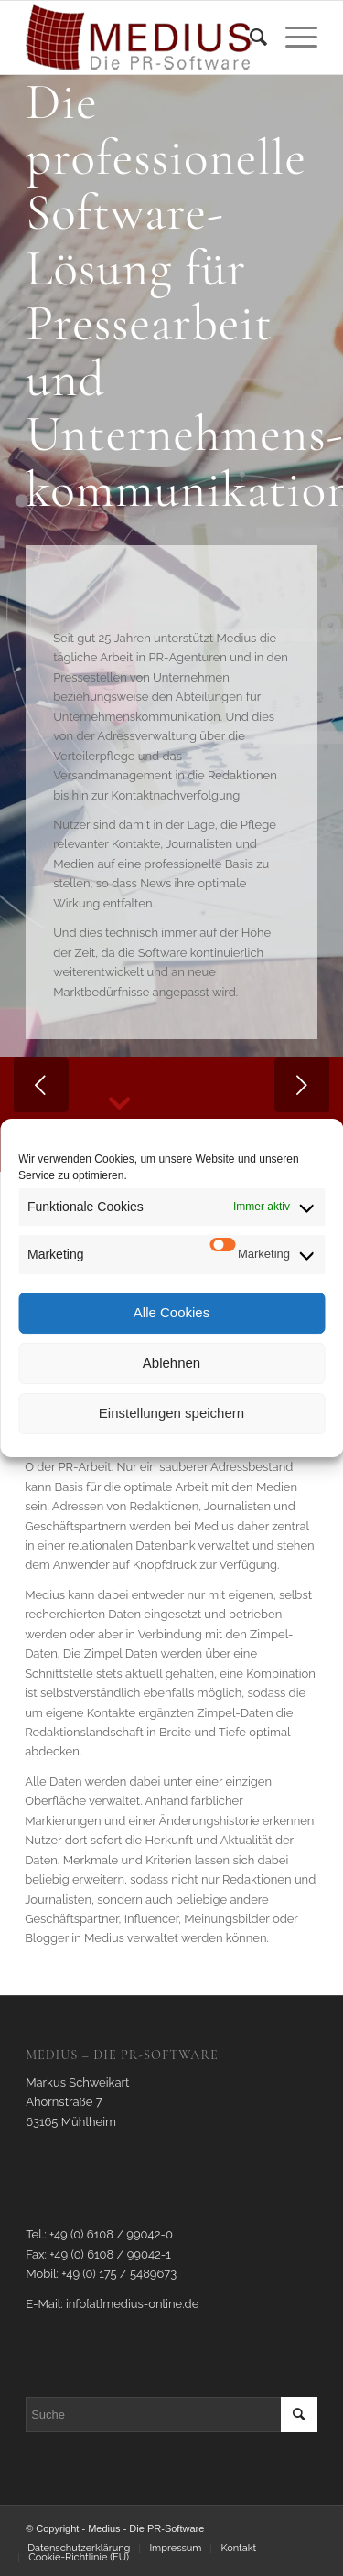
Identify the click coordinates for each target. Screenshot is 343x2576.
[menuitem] (249, 37)
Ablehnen (171, 1362)
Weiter (301, 1084)
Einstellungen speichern (171, 1413)
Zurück (41, 1084)
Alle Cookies (171, 1312)
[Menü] (292, 37)
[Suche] (249, 37)
